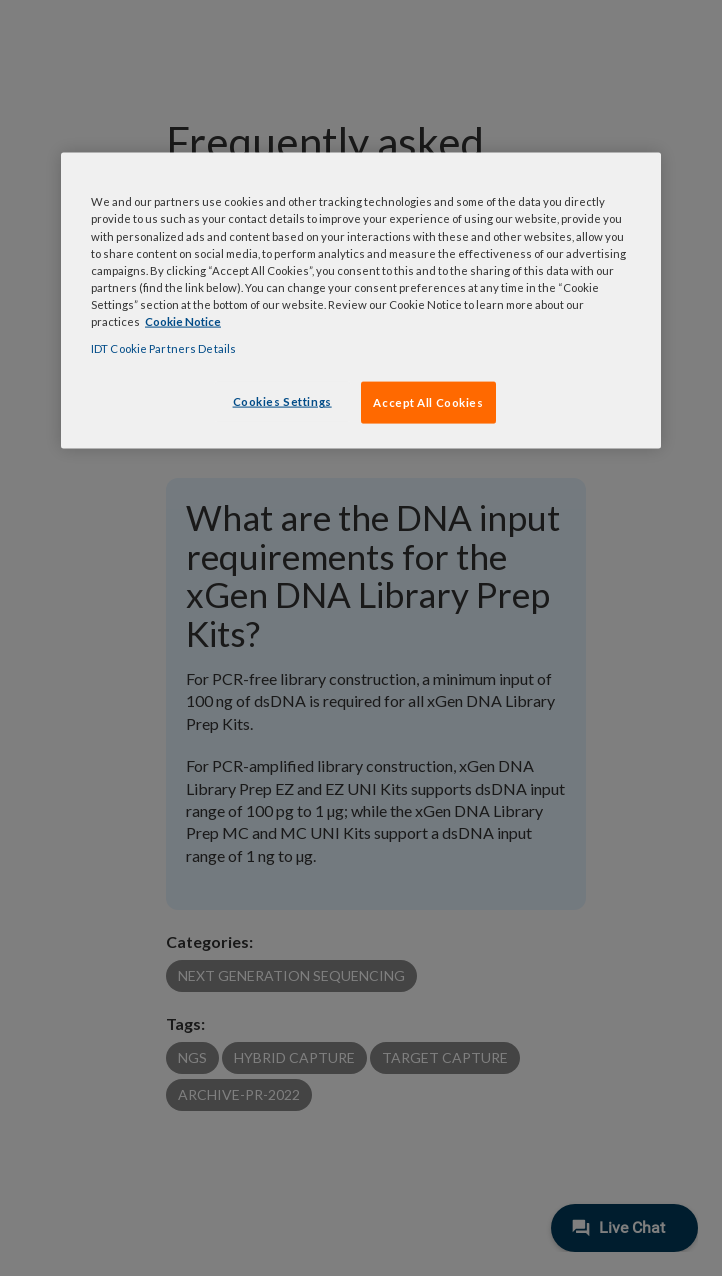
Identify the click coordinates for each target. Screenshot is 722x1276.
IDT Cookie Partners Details (163, 347)
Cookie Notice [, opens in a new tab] (183, 320)
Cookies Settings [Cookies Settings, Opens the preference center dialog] (282, 401)
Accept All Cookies (428, 402)
